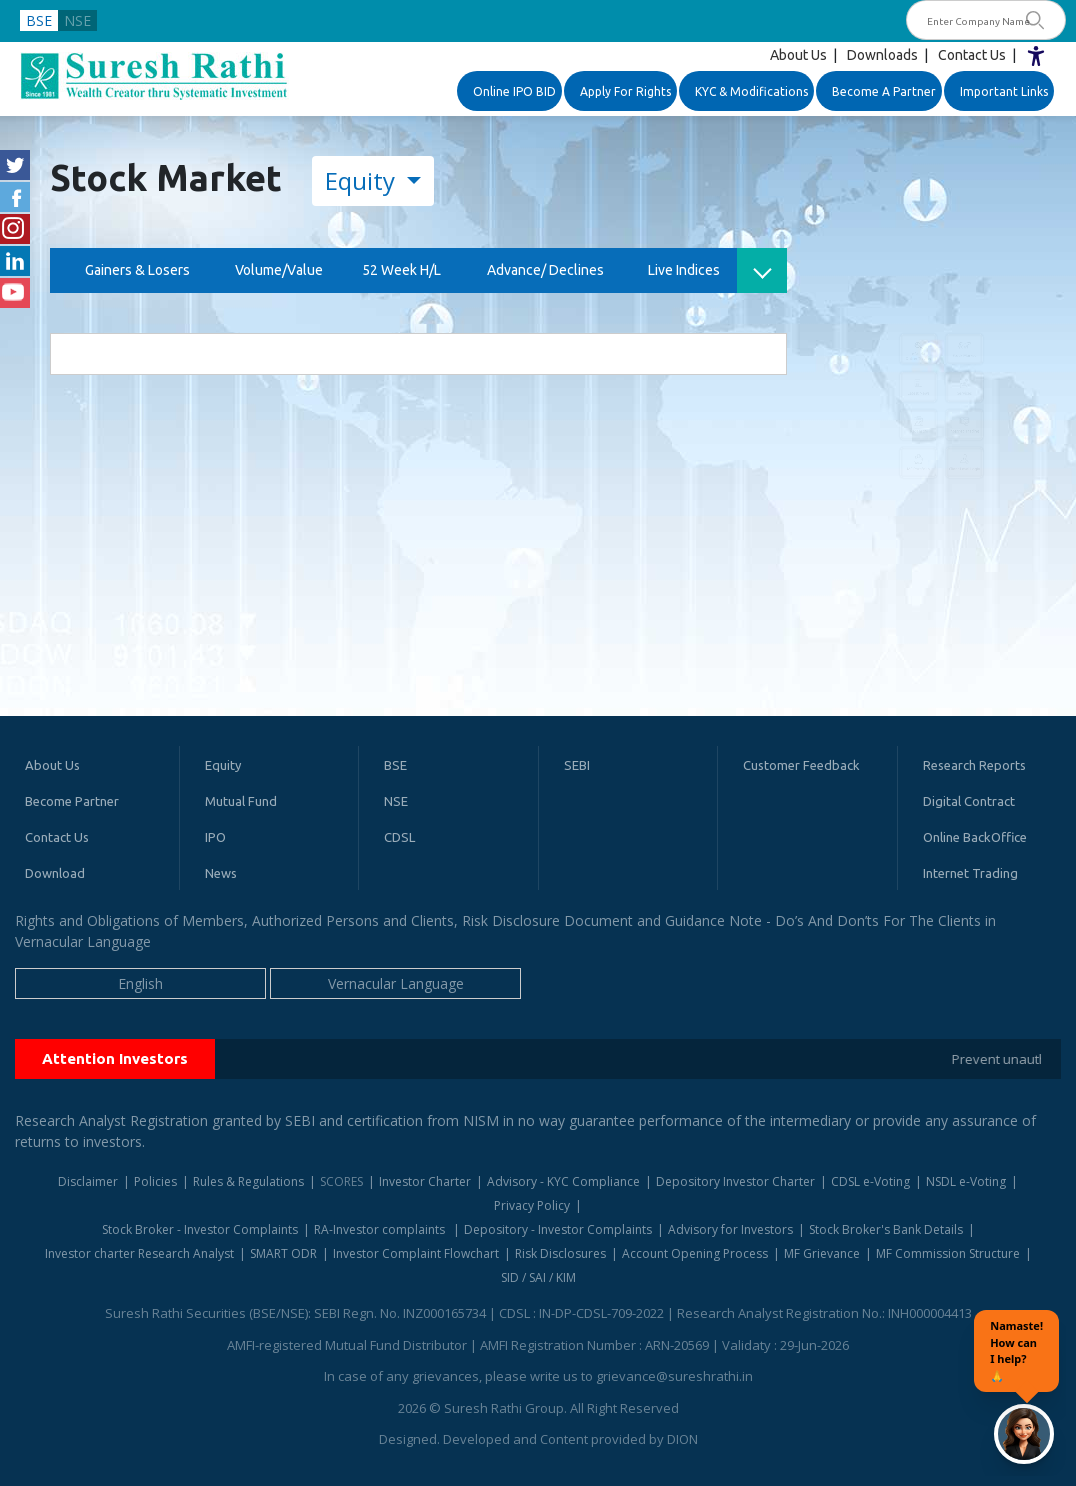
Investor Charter (425, 1181)
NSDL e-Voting (966, 1181)
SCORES (341, 1181)
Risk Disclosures (560, 1253)
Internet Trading (970, 873)
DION (682, 1439)
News (221, 873)
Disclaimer (88, 1181)
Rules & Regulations (248, 1181)
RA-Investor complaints (381, 1229)
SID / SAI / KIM (538, 1277)
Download (55, 873)
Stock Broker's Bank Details (886, 1229)
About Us (798, 55)
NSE (77, 20)
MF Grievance (822, 1253)
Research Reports (974, 765)
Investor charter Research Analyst (139, 1253)
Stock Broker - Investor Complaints (200, 1229)
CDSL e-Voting (870, 1181)
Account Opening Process (695, 1253)
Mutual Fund (241, 801)
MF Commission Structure (948, 1253)
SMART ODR (283, 1253)
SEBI (577, 765)
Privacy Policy (532, 1205)
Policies (155, 1181)
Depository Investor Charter (735, 1181)
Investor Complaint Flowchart (416, 1253)
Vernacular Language (396, 983)
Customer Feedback (801, 765)
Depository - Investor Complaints (558, 1229)
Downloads (882, 55)
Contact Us (972, 55)
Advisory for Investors (730, 1229)
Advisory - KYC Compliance (563, 1181)
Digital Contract (969, 801)
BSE (39, 20)
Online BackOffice (975, 837)
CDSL (399, 837)
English (140, 983)
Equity (363, 180)
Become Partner (72, 801)
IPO (215, 837)
